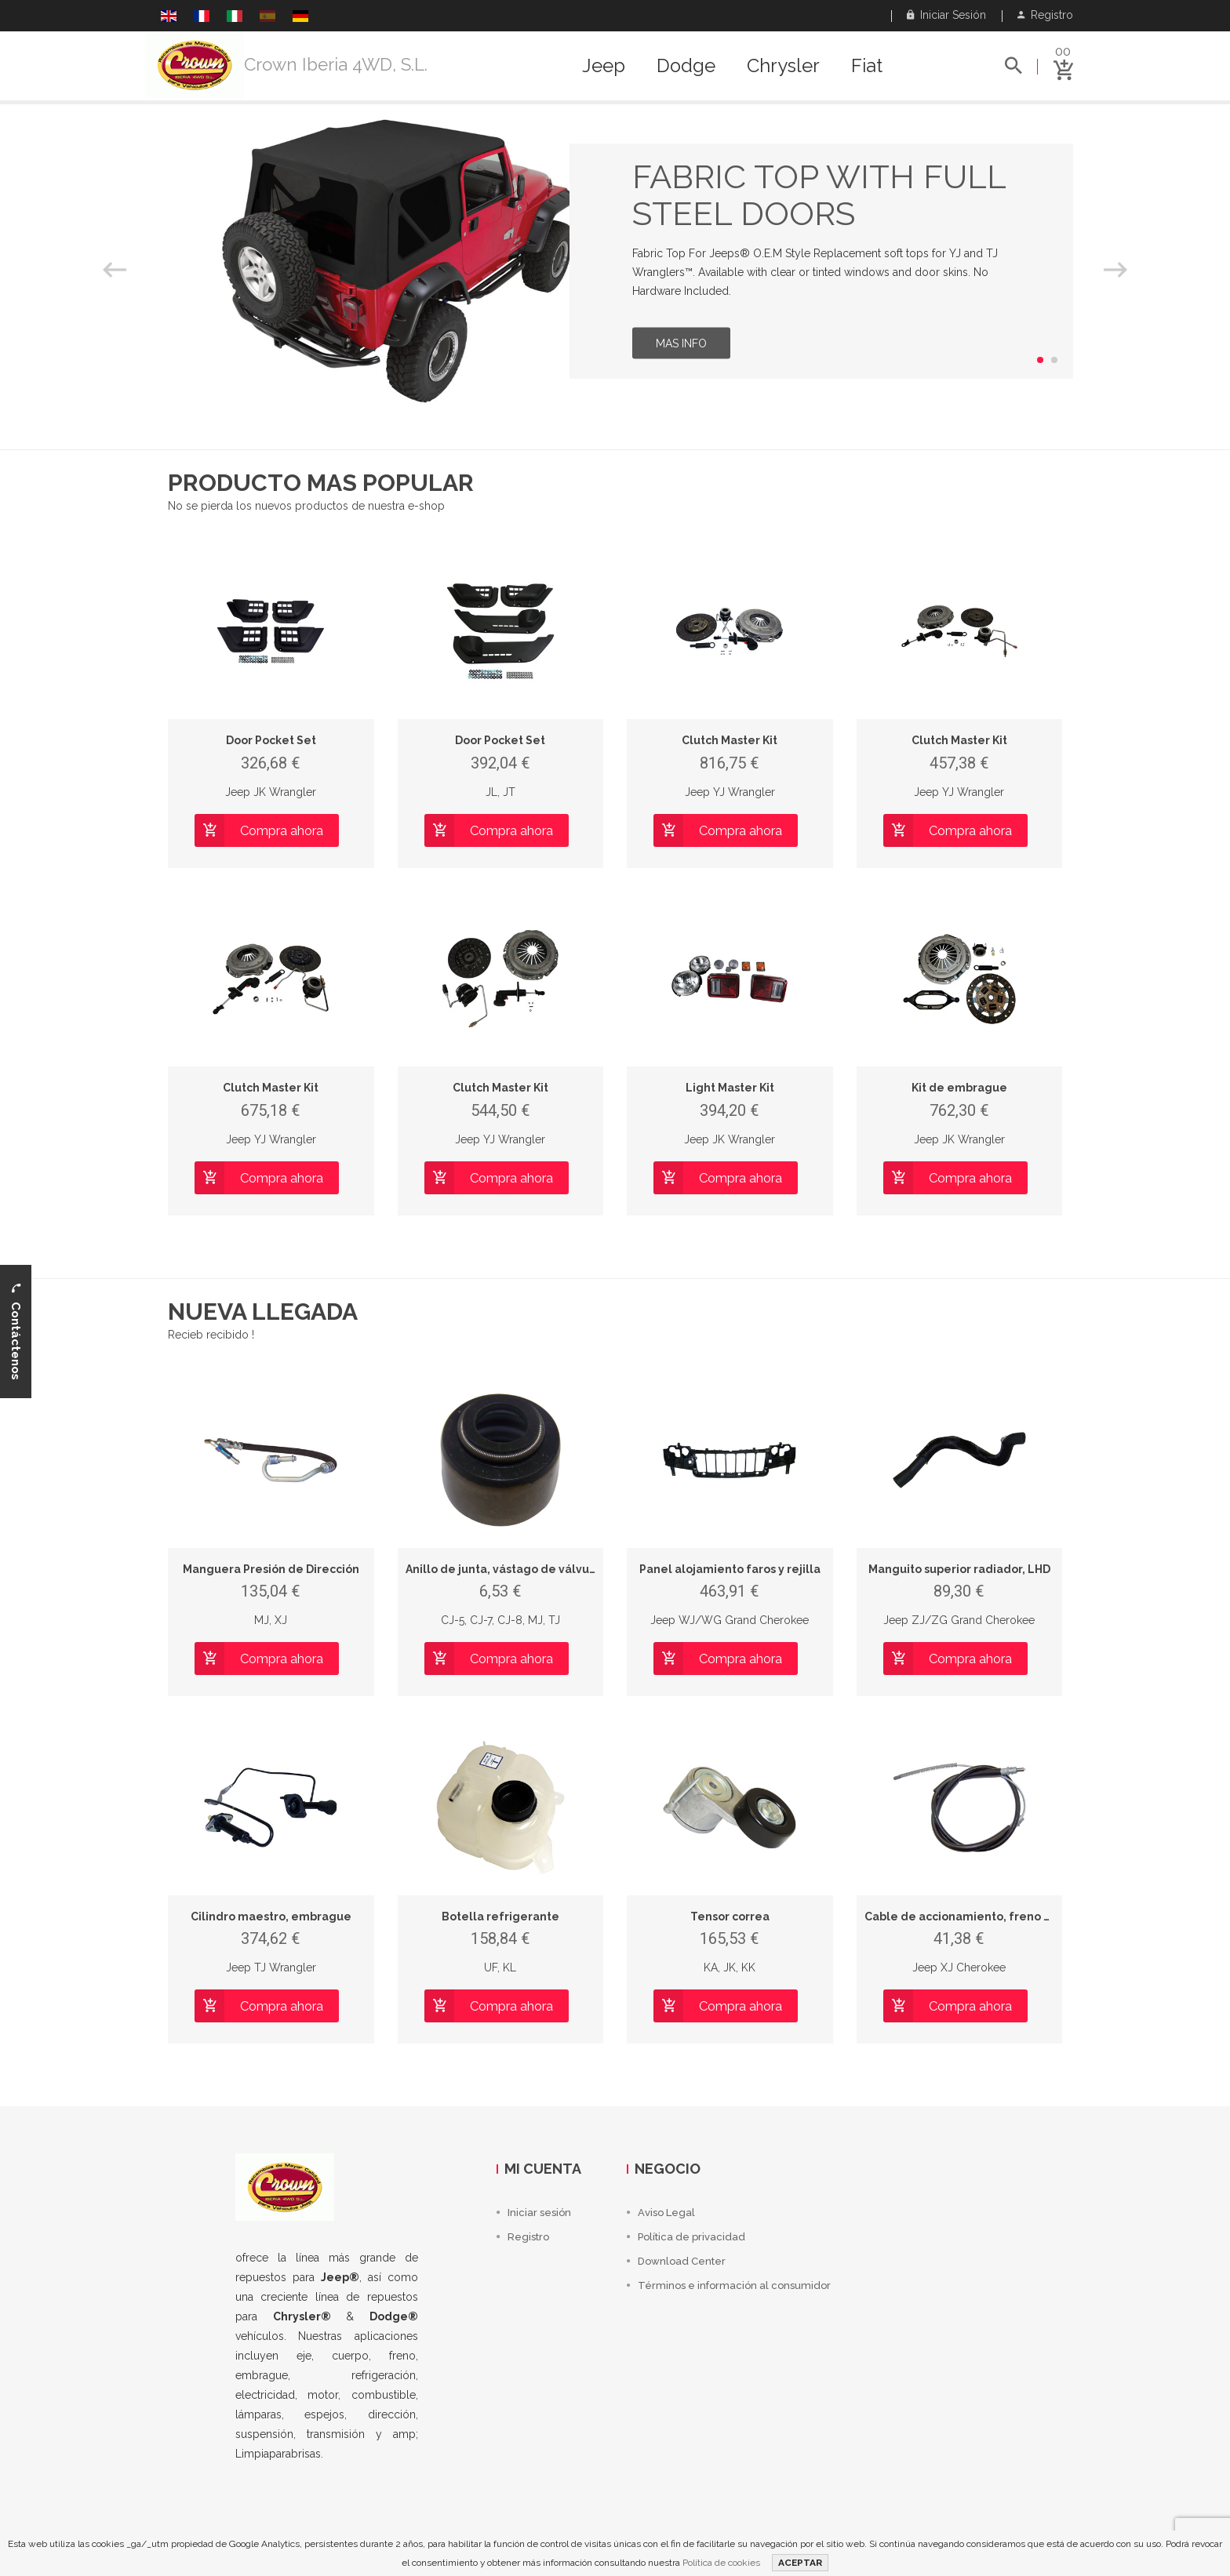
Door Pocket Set (271, 740)
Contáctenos (16, 1331)
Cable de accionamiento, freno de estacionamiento (1011, 1916)
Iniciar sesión (946, 15)
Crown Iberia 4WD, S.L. (336, 64)
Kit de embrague (959, 1087)
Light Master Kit (730, 1087)
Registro (1045, 15)
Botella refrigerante (500, 1916)
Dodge (686, 66)
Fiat (866, 66)
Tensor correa (730, 1916)
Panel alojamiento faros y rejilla (730, 1569)
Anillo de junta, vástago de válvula (503, 1569)
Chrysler (783, 66)
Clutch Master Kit (729, 740)
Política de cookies (721, 2562)
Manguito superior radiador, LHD (959, 1569)
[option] (615, 261)
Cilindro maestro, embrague (271, 1916)
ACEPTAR (800, 2562)
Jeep (603, 66)
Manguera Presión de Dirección (271, 1569)
